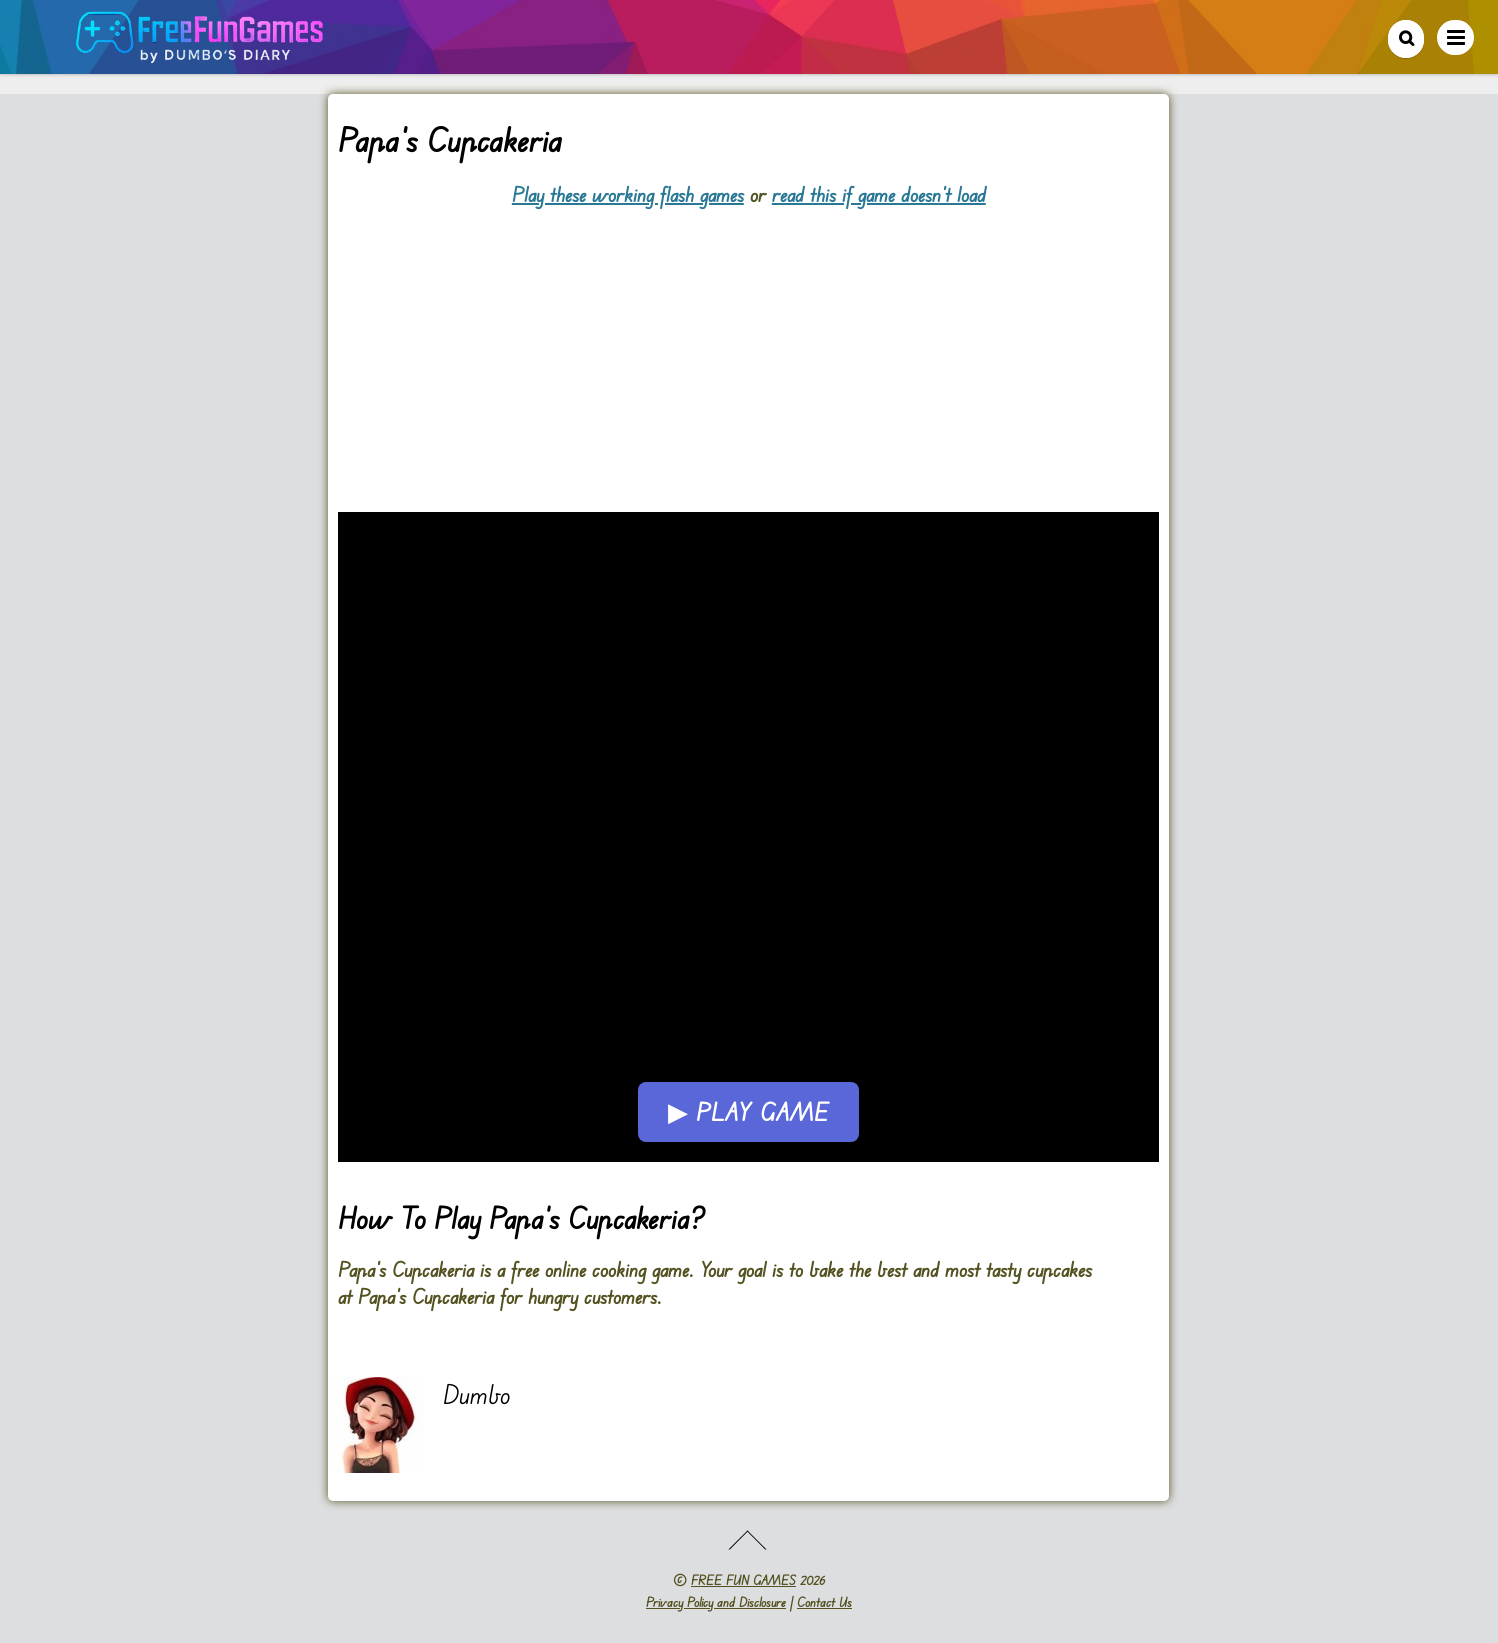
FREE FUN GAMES (743, 1580)
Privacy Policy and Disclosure (716, 1602)
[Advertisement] (748, 348)
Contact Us (824, 1602)
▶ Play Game (748, 1112)
